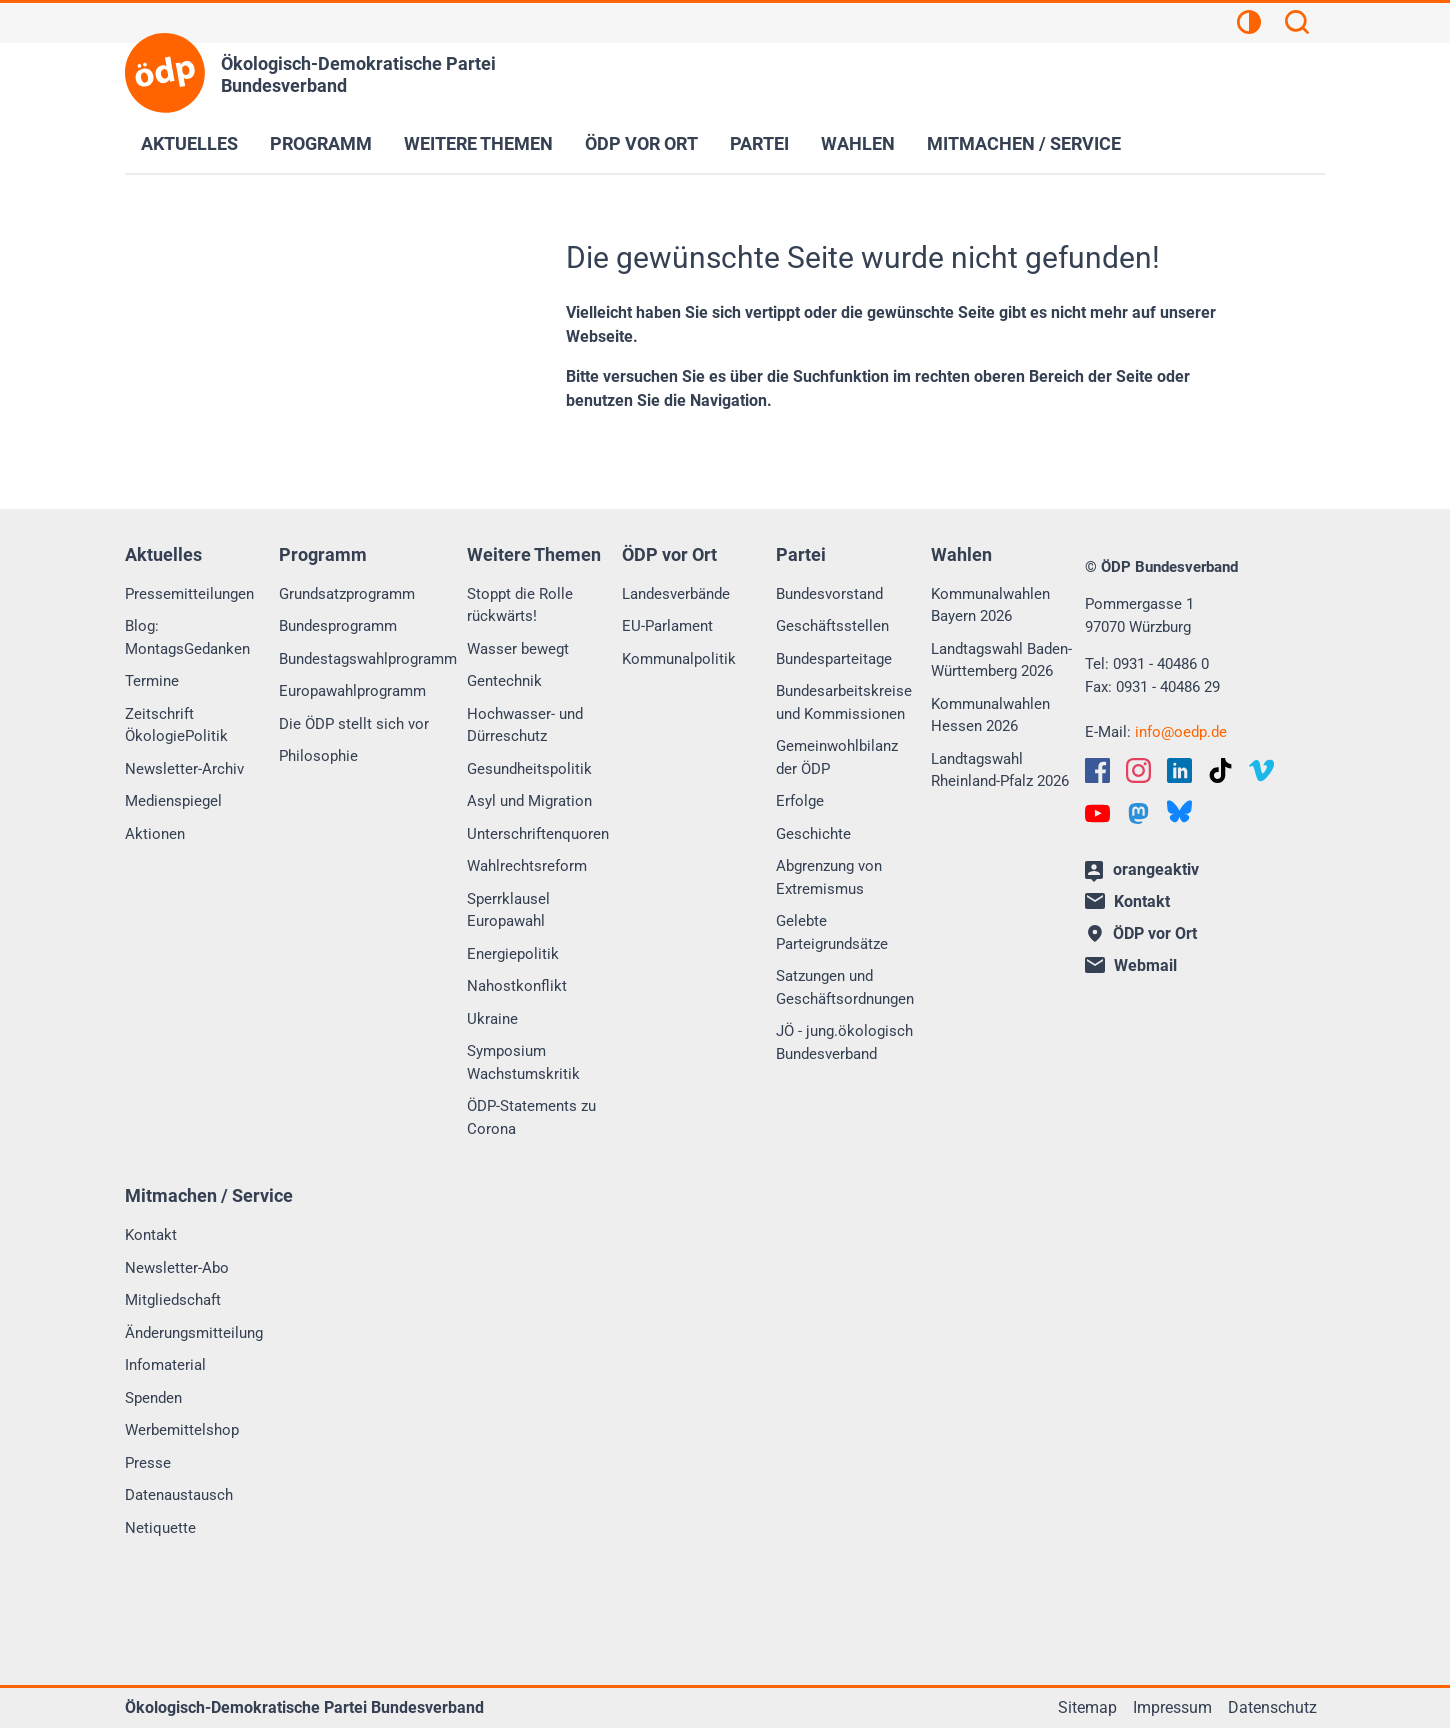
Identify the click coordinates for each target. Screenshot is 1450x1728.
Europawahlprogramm (352, 691)
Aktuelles (189, 143)
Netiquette (160, 1528)
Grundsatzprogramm (347, 594)
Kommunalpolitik (679, 659)
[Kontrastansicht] (1249, 25)
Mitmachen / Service (1024, 143)
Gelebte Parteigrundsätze (832, 932)
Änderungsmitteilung (194, 1333)
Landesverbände (676, 594)
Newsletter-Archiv (184, 769)
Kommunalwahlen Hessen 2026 (990, 715)
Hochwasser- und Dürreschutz (525, 725)
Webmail (1131, 965)
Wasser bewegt (518, 649)
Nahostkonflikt (517, 986)
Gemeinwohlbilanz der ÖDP (837, 757)
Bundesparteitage (834, 659)
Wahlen (858, 143)
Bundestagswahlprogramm (368, 659)
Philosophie (318, 756)
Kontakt (151, 1235)
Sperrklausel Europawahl (508, 910)
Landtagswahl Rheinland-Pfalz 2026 (1000, 770)
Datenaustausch (179, 1495)
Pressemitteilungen (189, 594)
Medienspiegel (173, 801)
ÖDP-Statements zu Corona (531, 1117)
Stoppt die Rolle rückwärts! (520, 605)
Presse (148, 1463)
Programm (321, 143)
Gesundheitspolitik (529, 769)
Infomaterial (165, 1365)
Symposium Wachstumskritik (523, 1062)
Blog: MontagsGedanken (187, 637)
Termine (152, 681)
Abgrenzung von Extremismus (829, 877)
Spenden (153, 1398)
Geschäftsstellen (832, 626)
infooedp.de (1181, 732)
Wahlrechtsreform (527, 866)
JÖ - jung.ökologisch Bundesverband (844, 1042)
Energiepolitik (513, 954)
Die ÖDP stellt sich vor (354, 724)
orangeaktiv (1142, 871)
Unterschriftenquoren (538, 834)
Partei (759, 143)
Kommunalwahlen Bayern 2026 (990, 605)
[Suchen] (1297, 25)
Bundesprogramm (338, 626)
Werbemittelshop (182, 1430)
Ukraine (492, 1019)
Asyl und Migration (529, 801)
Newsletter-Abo (177, 1268)
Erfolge (800, 801)
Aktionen (155, 834)
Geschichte (813, 834)
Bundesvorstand (829, 594)
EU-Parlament (667, 626)
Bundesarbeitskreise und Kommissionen (844, 702)
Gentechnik (504, 681)
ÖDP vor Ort (641, 143)
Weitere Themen (478, 143)
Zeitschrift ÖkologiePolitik (176, 725)
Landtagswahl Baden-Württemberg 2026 (1001, 660)
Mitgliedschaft (173, 1300)
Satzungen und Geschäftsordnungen (845, 987)
